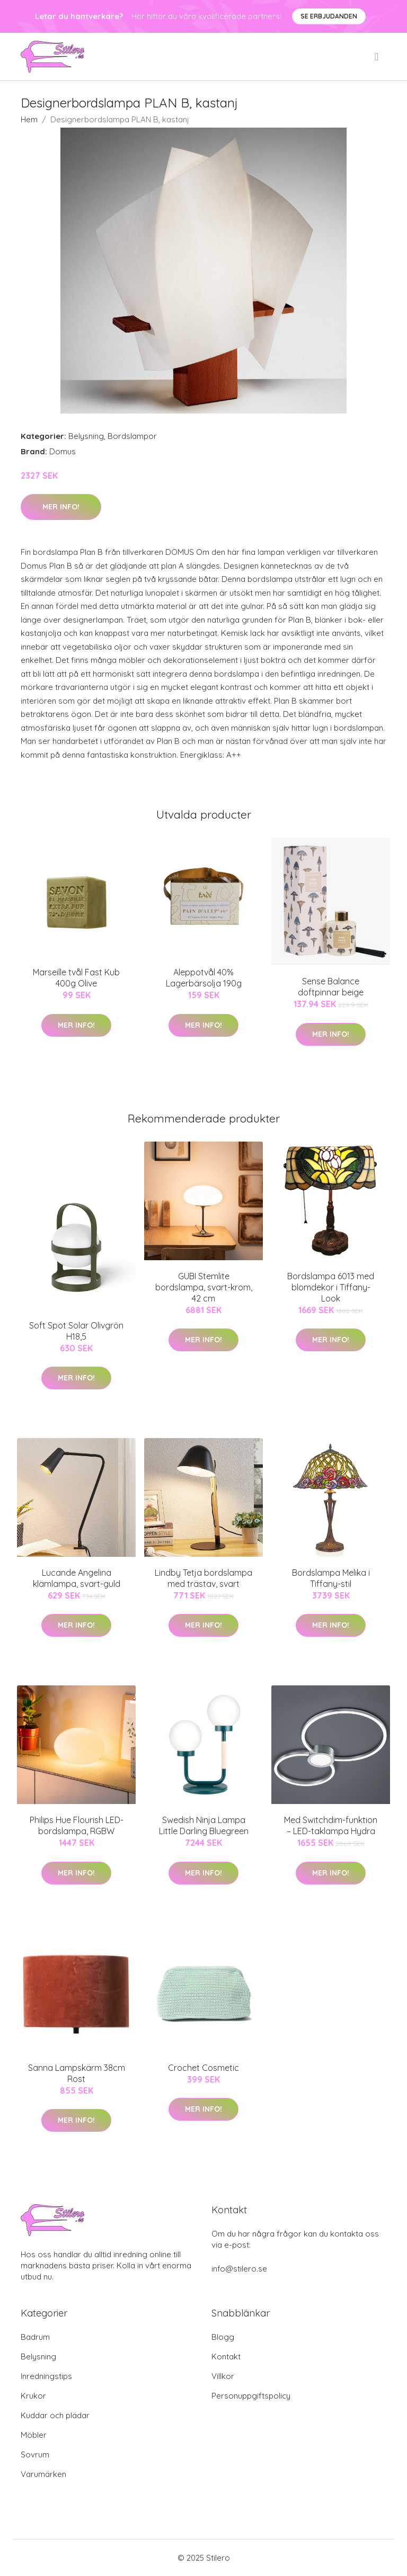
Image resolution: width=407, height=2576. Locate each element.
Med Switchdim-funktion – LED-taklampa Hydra (330, 1825)
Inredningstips (46, 2376)
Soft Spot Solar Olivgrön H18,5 (76, 1331)
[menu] (377, 56)
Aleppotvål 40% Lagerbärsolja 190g (204, 978)
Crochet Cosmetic (203, 2067)
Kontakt (226, 2356)
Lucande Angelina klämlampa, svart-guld (76, 1578)
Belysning (86, 436)
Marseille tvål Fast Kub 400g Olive (76, 978)
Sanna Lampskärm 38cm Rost (76, 2073)
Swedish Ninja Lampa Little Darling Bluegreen (204, 1825)
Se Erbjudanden (328, 16)
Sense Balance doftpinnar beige (331, 987)
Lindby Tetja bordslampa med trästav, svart (203, 1578)
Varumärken (43, 2474)
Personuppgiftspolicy (250, 2396)
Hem (29, 119)
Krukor (33, 2396)
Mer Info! (60, 506)
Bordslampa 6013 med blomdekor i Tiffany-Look (330, 1287)
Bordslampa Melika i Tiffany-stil (331, 1578)
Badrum (35, 2337)
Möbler (34, 2435)
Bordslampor (132, 436)
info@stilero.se (239, 2269)
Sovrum (35, 2454)
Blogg (222, 2337)
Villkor (222, 2376)
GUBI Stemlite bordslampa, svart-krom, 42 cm (203, 1287)
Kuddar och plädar (55, 2415)
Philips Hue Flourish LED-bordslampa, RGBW (76, 1825)
